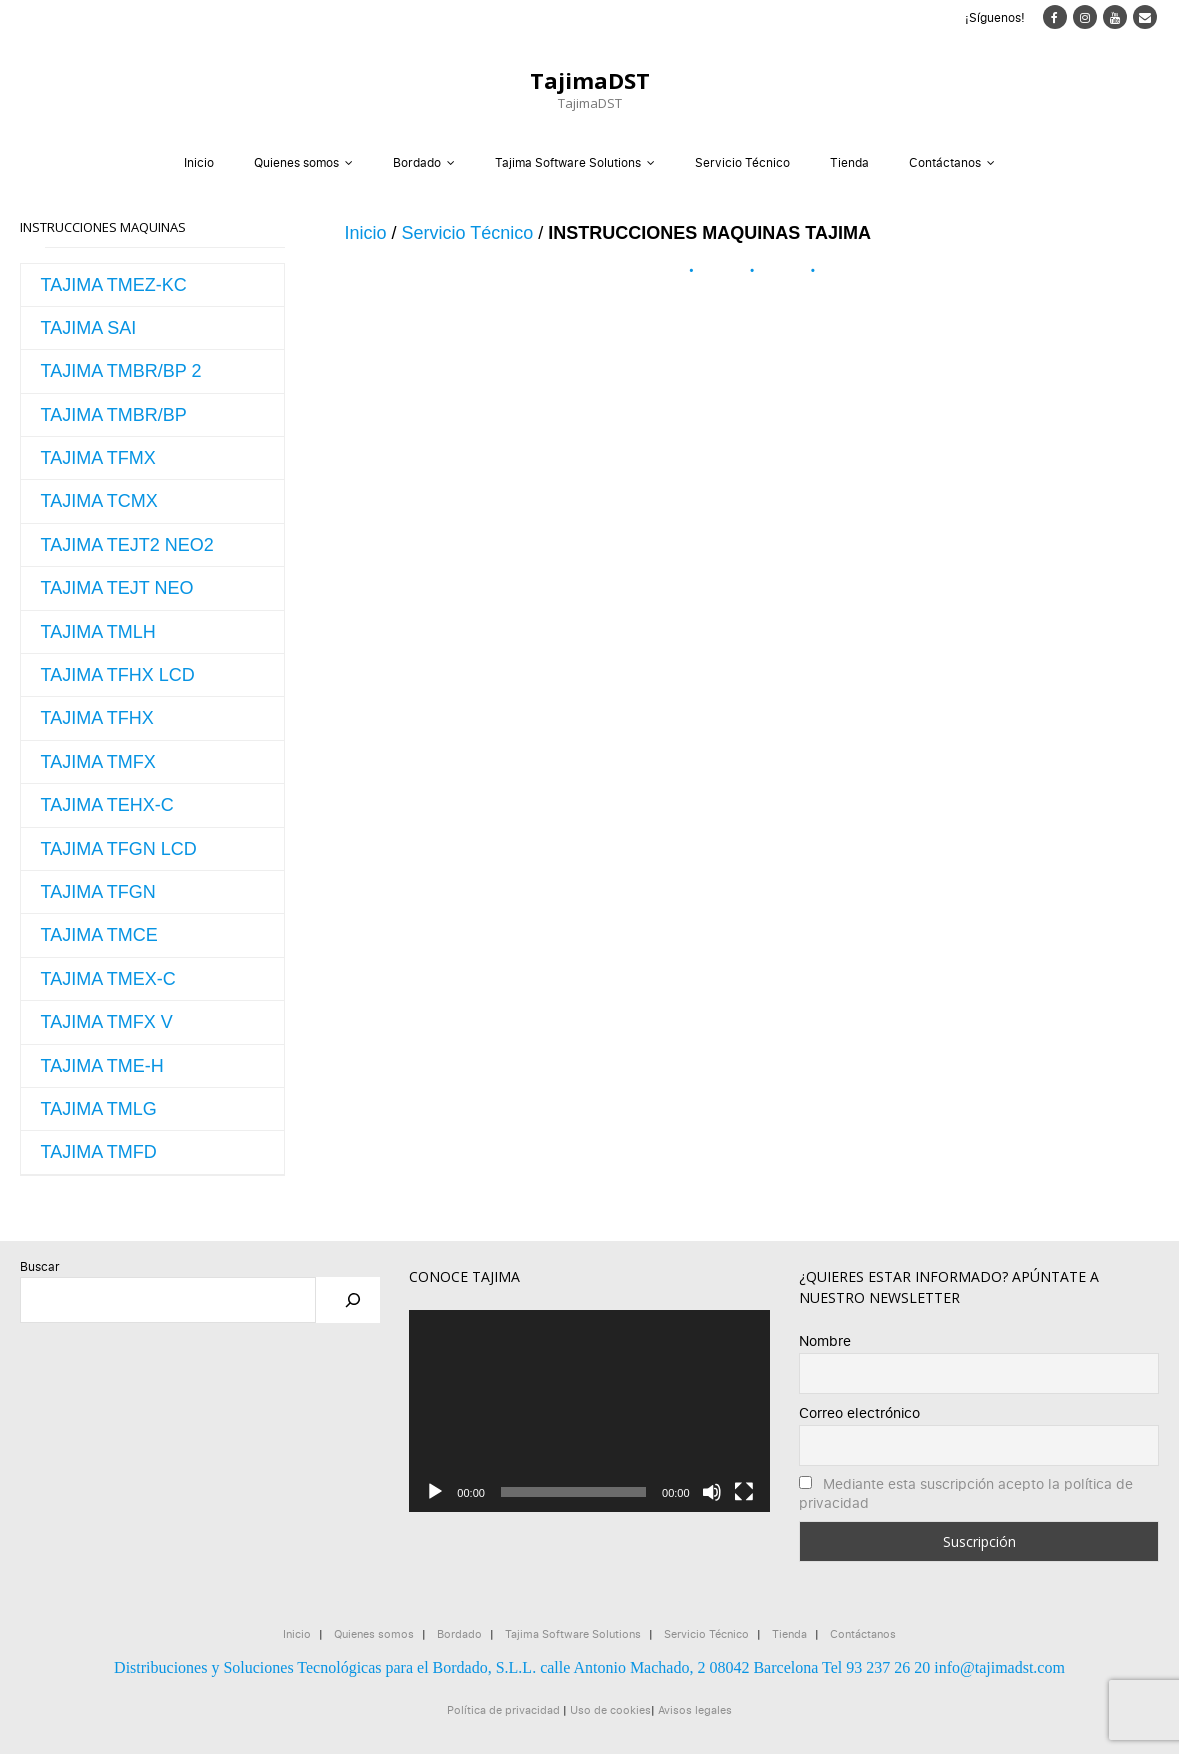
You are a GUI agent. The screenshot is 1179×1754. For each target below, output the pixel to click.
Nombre (825, 1340)
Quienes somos (296, 162)
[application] (589, 1411)
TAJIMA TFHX (97, 718)
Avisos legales (695, 1709)
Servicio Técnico (742, 162)
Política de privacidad (503, 1709)
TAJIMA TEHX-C (107, 805)
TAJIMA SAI (89, 328)
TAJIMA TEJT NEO (117, 588)
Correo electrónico (859, 1412)
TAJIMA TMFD (99, 1152)
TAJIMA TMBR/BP (114, 415)
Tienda (849, 162)
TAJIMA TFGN (98, 892)
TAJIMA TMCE (99, 935)
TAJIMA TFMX (98, 458)
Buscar (40, 1266)
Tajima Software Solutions (568, 162)
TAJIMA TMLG (99, 1109)
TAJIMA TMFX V (107, 1022)
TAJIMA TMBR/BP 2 (121, 371)
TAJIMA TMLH (98, 632)
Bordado (417, 162)
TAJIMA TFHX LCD (118, 675)
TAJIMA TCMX (99, 501)
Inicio (199, 162)
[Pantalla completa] (744, 1492)
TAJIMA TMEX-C (108, 979)
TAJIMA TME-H (102, 1066)
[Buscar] (353, 1300)
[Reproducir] (435, 1492)
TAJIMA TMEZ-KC (114, 285)
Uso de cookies (610, 1709)
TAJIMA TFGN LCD (119, 849)
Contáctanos (945, 162)
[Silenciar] (712, 1492)
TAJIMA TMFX (98, 762)
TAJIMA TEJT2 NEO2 (127, 545)
